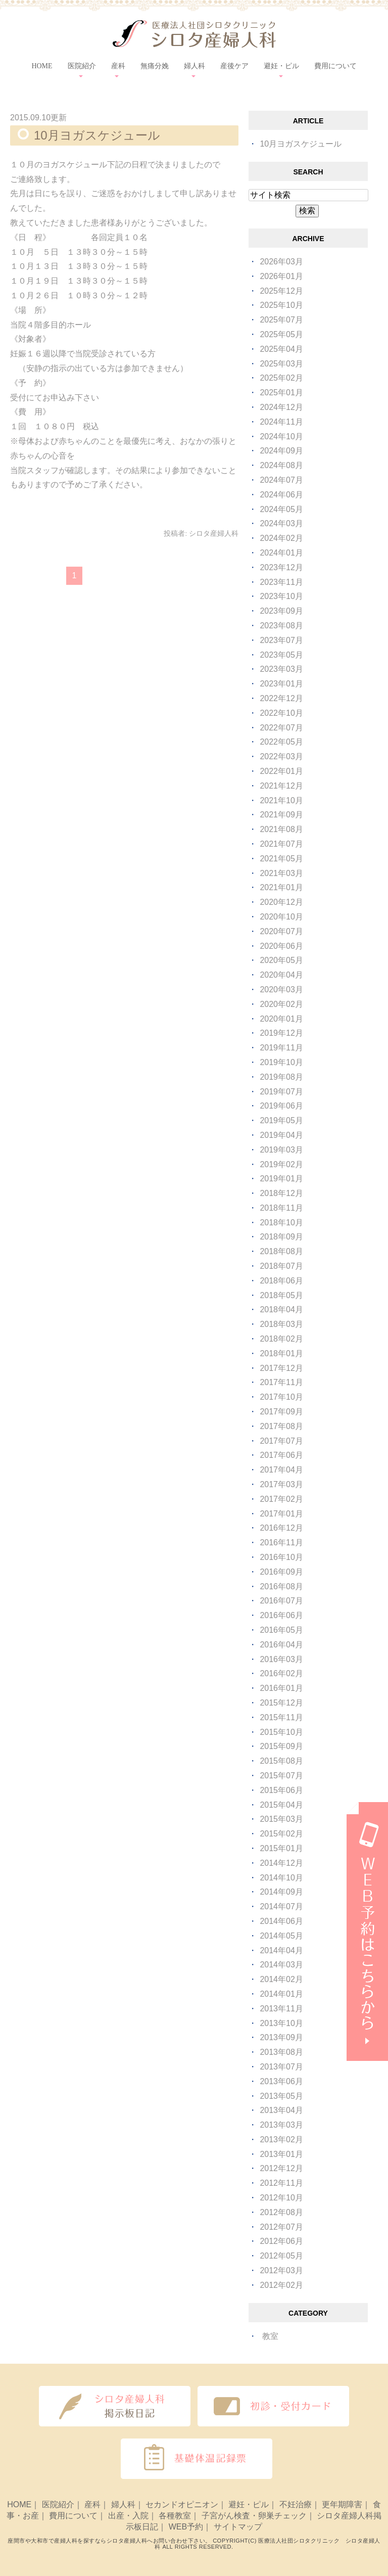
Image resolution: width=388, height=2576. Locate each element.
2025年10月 (281, 305)
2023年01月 (281, 683)
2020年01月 (281, 1019)
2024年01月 (281, 552)
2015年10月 (281, 1732)
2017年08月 (281, 1426)
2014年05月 (281, 1935)
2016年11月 (281, 1542)
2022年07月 (281, 727)
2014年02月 (281, 1979)
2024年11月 (281, 422)
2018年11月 (281, 1208)
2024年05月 (281, 509)
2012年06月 (281, 2241)
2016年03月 (281, 1659)
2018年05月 (281, 1295)
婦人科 (123, 2504)
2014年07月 (281, 1906)
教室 (270, 2336)
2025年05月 (281, 334)
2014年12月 (281, 1863)
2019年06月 (281, 1105)
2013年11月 (281, 2008)
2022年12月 (281, 698)
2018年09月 (281, 1236)
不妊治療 (295, 2504)
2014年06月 (281, 1921)
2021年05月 (281, 858)
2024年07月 (281, 480)
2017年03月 (281, 1484)
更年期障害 (342, 2504)
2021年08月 (281, 829)
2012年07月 (281, 2227)
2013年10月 (281, 2023)
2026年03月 (281, 261)
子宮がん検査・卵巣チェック (254, 2515)
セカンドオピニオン (182, 2504)
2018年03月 (281, 1324)
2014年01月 (281, 1994)
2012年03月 (281, 2270)
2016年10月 (281, 1557)
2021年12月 (281, 785)
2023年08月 (281, 625)
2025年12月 (281, 291)
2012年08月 (281, 2212)
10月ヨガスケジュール (97, 135)
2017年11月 (281, 1382)
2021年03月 (281, 873)
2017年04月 (281, 1469)
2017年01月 (281, 1513)
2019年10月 (281, 1062)
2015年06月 (281, 1790)
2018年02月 (281, 1339)
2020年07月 (281, 931)
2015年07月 (281, 1775)
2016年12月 (281, 1528)
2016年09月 (281, 1572)
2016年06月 (281, 1615)
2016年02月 (281, 1673)
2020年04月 (281, 975)
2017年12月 (281, 1368)
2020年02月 (281, 1004)
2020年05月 (281, 960)
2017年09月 (281, 1411)
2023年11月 (281, 582)
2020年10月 (281, 916)
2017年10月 (281, 1397)
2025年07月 (281, 319)
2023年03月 (281, 669)
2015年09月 (281, 1746)
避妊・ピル (248, 2504)
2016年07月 (281, 1600)
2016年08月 (281, 1586)
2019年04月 (281, 1135)
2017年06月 (281, 1455)
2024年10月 (281, 436)
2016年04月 (281, 1644)
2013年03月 (281, 2125)
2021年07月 (281, 844)
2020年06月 (281, 946)
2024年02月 (281, 538)
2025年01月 (281, 392)
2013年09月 (281, 2037)
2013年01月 (281, 2154)
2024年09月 (281, 450)
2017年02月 (281, 1499)
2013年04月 (281, 2110)
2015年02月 (281, 1833)
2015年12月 (281, 1702)
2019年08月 (281, 1077)
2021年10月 (281, 800)
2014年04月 (281, 1950)
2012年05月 (281, 2255)
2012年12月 (281, 2168)
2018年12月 (281, 1193)
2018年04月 (281, 1309)
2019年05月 (281, 1120)
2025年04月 (281, 349)
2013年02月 (281, 2139)
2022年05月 (281, 742)
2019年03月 (281, 1149)
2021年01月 (281, 887)
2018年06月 (281, 1280)
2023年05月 (281, 655)
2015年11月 (281, 1717)
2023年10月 (281, 596)
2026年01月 (281, 276)
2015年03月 (281, 1819)
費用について (335, 66)
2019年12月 (281, 1033)
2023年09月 (281, 611)
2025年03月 (281, 363)
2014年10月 (281, 1877)
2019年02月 (281, 1164)
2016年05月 (281, 1630)
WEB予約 (186, 2526)
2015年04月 (281, 1805)
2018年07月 (281, 1266)
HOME (41, 66)
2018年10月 (281, 1222)
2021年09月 (281, 814)
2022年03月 (281, 756)
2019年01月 (281, 1178)
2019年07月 (281, 1091)
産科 (92, 2504)
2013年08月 (281, 2052)
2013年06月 (281, 2081)
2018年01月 (281, 1353)
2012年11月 (281, 2183)
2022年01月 (281, 771)
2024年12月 (281, 407)
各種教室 (175, 2515)
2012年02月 (281, 2285)
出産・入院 (128, 2515)
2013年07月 (281, 2066)
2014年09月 (281, 1892)
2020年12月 (281, 902)
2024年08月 (281, 465)
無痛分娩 (154, 66)
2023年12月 (281, 567)
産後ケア (234, 66)
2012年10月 (281, 2197)
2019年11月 (281, 1047)
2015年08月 (281, 1761)
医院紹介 (58, 2504)
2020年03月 (281, 989)
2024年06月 (281, 494)
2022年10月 (281, 713)
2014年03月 (281, 1964)
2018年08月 (281, 1251)
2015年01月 (281, 1848)
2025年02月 (281, 378)
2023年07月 (281, 640)
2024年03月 (281, 523)
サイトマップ (238, 2526)
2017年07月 (281, 1441)
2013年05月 (281, 2096)
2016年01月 (281, 1688)
